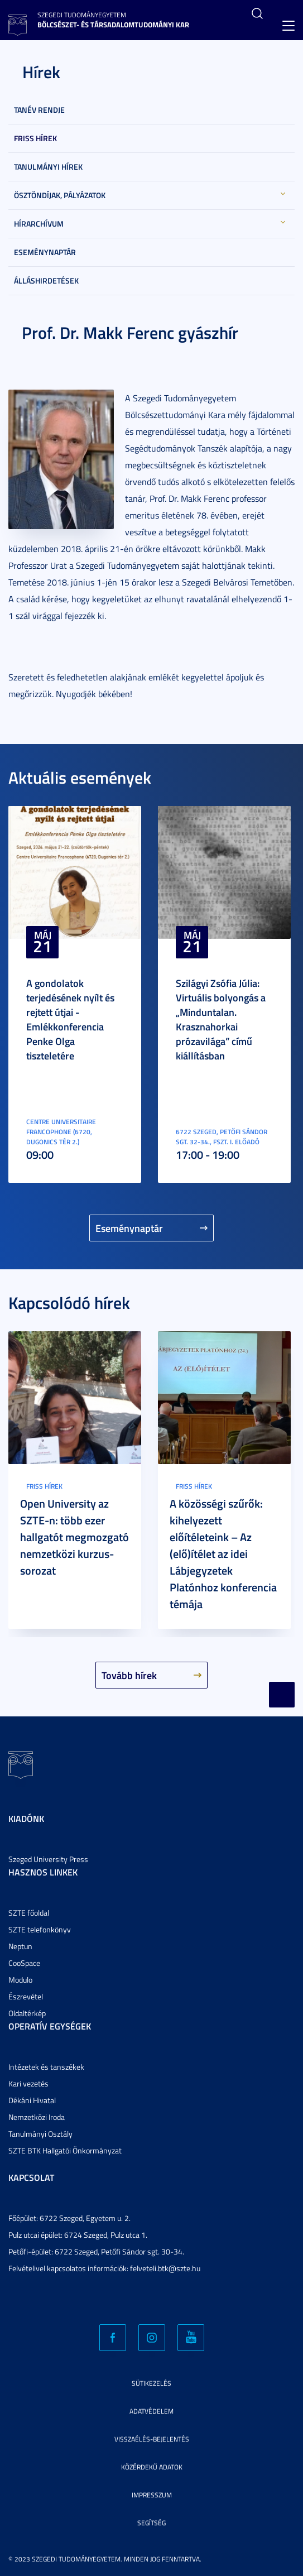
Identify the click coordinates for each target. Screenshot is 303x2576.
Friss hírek (35, 138)
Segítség (151, 2522)
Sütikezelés (151, 2383)
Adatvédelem (151, 2411)
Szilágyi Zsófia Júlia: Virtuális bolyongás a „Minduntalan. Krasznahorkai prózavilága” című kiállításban (221, 1019)
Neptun (20, 1946)
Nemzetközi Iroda (36, 2117)
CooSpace (24, 1963)
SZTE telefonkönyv (39, 1929)
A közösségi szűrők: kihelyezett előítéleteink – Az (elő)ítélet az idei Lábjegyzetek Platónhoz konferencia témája (223, 1553)
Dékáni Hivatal (32, 2100)
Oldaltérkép (27, 2013)
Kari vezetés (28, 2083)
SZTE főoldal (28, 1912)
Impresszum (152, 2495)
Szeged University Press (48, 1859)
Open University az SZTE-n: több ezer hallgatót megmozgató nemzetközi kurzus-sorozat (74, 1536)
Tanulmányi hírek (48, 166)
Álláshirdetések (46, 280)
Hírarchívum (39, 223)
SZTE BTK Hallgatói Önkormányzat (65, 2150)
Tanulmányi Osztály (40, 2133)
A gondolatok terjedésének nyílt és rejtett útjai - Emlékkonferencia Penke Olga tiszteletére (70, 1019)
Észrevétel (25, 1996)
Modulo (20, 1979)
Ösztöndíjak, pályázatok (59, 195)
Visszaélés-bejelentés (151, 2439)
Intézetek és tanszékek (46, 2066)
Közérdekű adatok (151, 2467)
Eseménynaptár (45, 252)
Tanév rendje (39, 109)
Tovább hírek (129, 1675)
